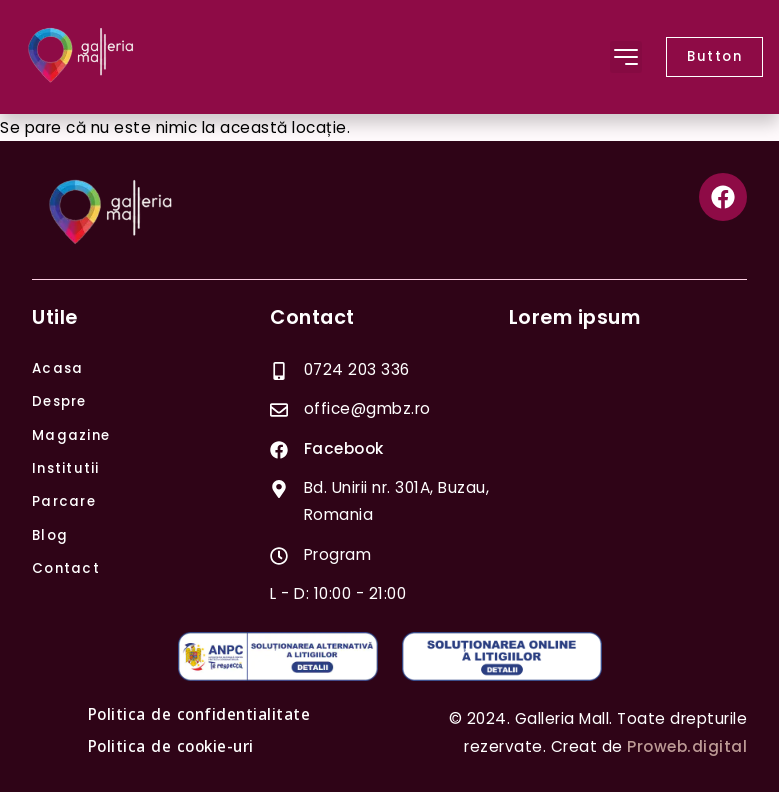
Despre (59, 401)
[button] (626, 57)
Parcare (64, 501)
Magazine (76, 435)
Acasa (57, 368)
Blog (50, 535)
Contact (66, 568)
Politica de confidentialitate (199, 715)
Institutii (71, 469)
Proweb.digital (687, 746)
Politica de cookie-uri (171, 747)
